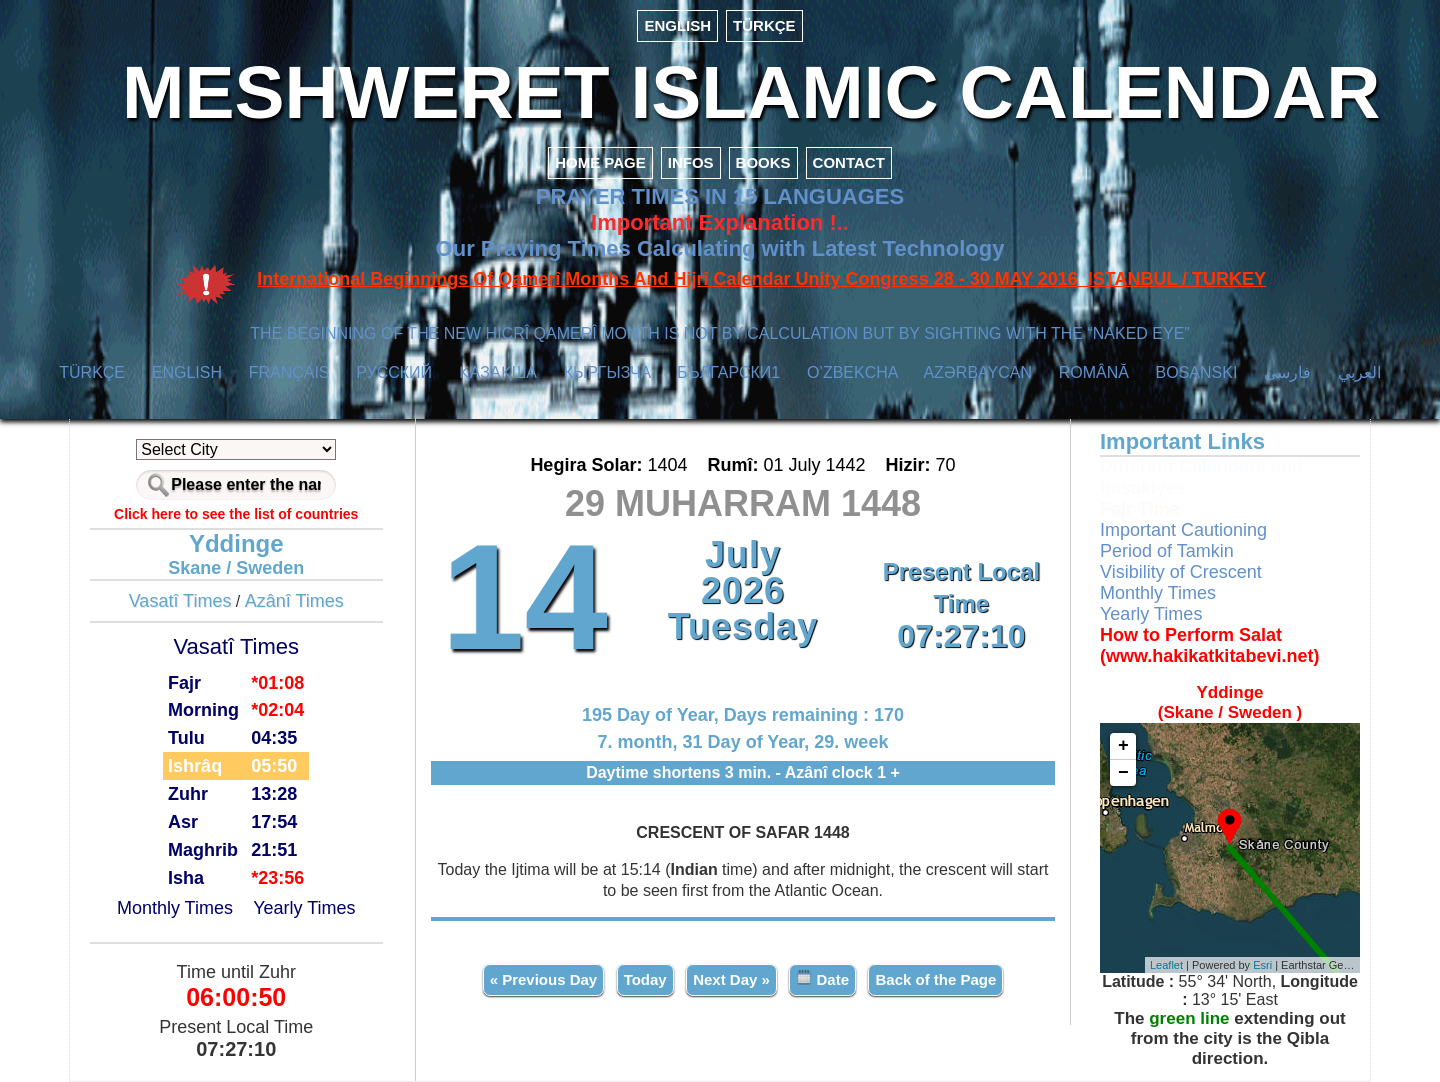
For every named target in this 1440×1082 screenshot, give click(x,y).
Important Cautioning (1183, 530)
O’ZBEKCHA (852, 372)
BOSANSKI (1197, 372)
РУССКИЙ (394, 372)
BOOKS (763, 162)
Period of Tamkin (1167, 551)
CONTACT (849, 162)
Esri (1262, 965)
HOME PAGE (600, 162)
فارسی (1287, 372)
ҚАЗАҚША (498, 372)
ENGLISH (677, 25)
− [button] (1123, 773)
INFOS (691, 162)
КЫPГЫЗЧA (607, 372)
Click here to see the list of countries (236, 514)
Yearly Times (304, 908)
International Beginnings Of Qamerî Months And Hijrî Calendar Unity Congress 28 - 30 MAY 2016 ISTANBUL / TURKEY (761, 279)
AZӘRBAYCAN (977, 372)
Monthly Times (175, 908)
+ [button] (1123, 746)
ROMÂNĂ (1094, 372)
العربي (1359, 372)
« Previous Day (544, 979)
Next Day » (731, 979)
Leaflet (1166, 965)
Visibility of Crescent (1181, 572)
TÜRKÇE (764, 25)
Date (822, 978)
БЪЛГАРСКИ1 (728, 372)
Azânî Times (294, 601)
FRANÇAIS (289, 372)
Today (645, 979)
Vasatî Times (180, 601)
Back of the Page (935, 979)
